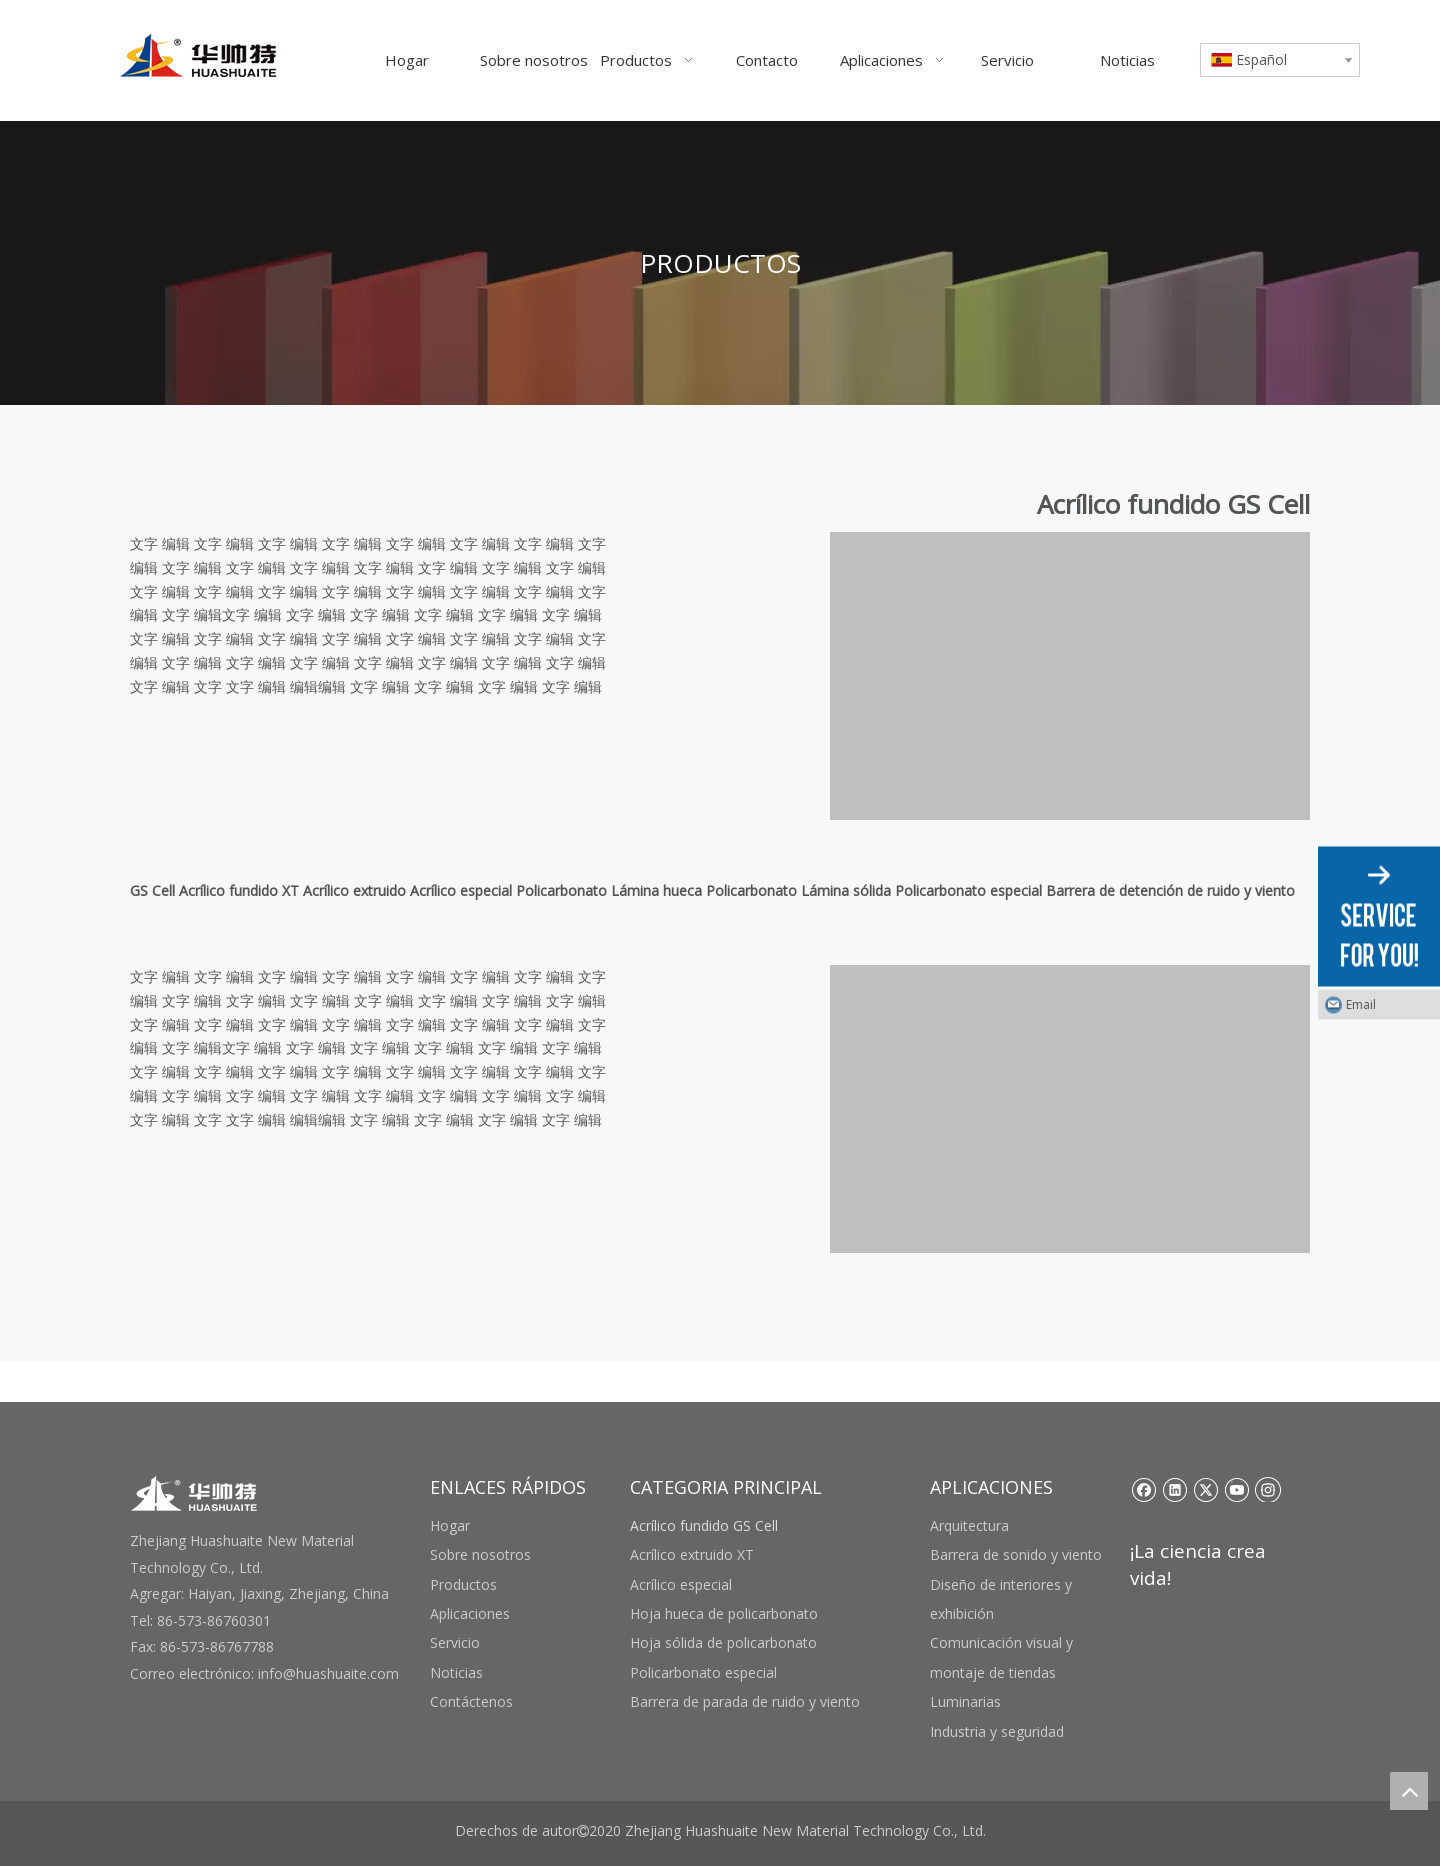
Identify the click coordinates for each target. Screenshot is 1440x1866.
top (1409, 1791)
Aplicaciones (470, 1613)
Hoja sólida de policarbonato (723, 1642)
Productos (463, 1584)
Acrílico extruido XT (692, 1554)
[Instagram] (1268, 1489)
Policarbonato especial (703, 1672)
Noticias (456, 1672)
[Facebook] (1143, 1489)
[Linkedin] (1174, 1489)
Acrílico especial (681, 1584)
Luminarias (965, 1701)
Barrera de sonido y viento (1016, 1554)
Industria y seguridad (997, 1731)
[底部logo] (194, 1493)
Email (1361, 1004)
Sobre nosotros (480, 1554)
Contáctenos (471, 1701)
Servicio (455, 1642)
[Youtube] (1236, 1489)
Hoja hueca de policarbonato (724, 1613)
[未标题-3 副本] (1070, 676)
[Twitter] (1205, 1489)
